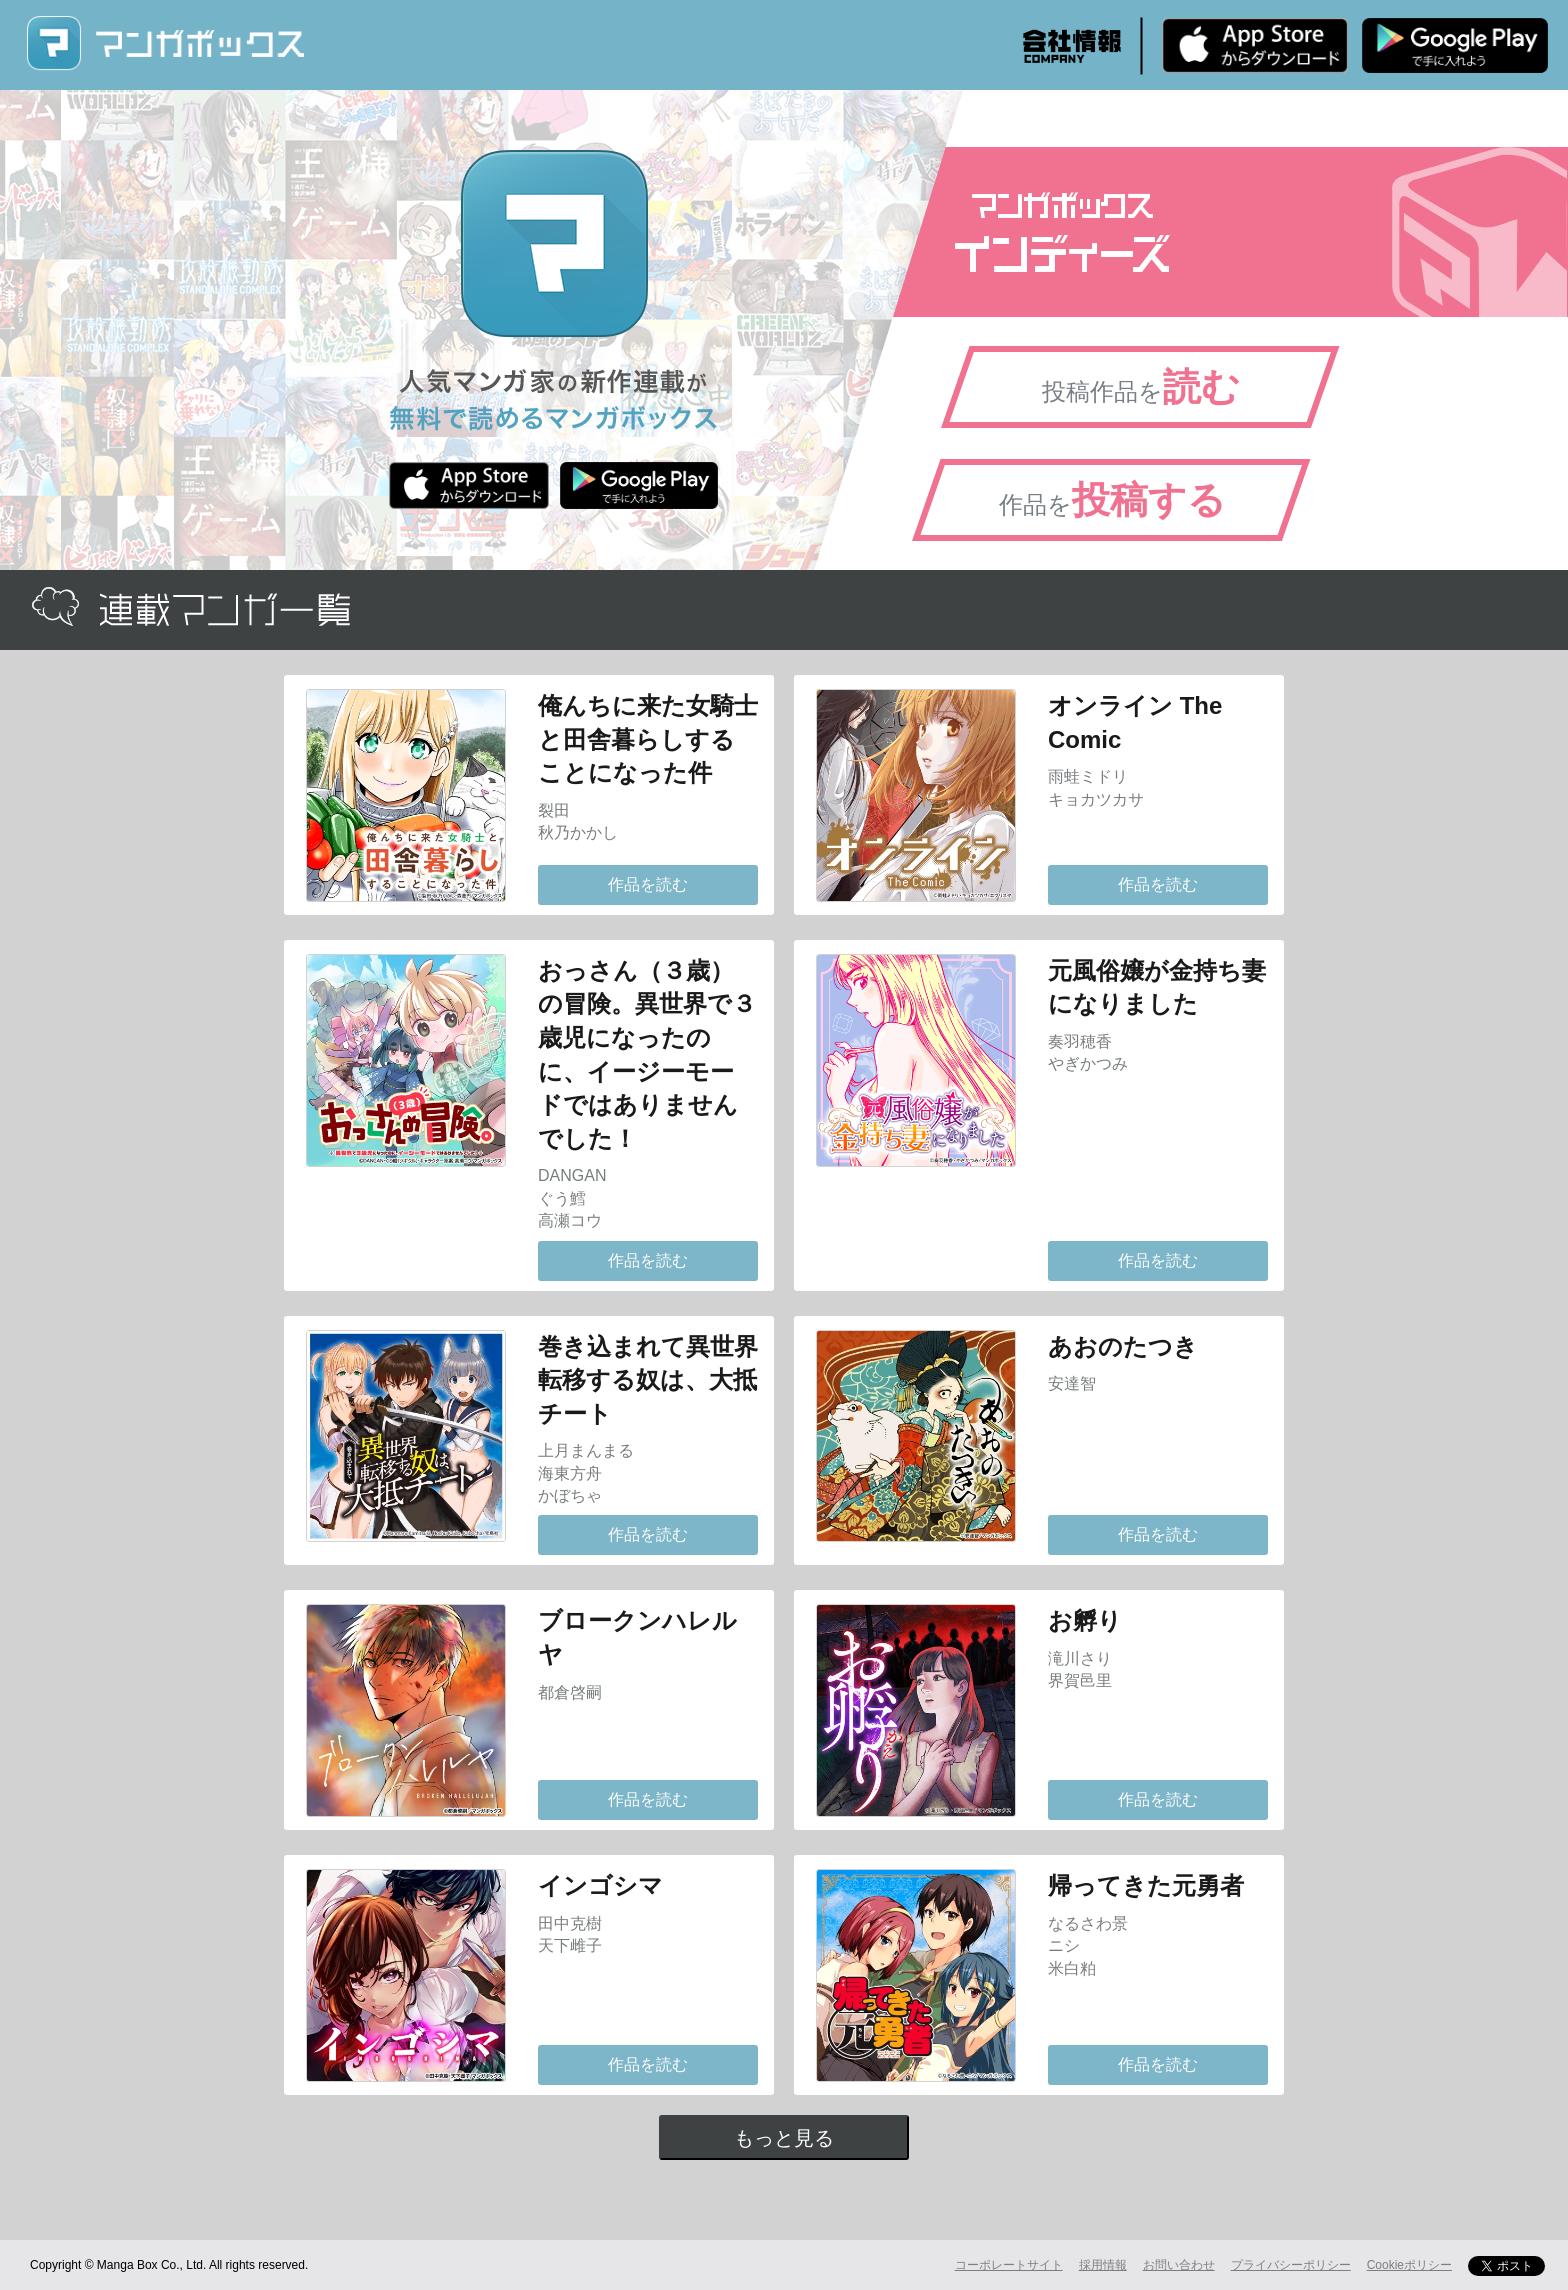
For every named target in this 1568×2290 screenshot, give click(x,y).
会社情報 (1072, 46)
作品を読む (648, 884)
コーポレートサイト (1009, 2265)
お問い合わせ (1179, 2265)
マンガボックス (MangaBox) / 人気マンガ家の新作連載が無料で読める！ (165, 43)
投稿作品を (1141, 387)
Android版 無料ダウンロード (1455, 45)
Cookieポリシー (1409, 2265)
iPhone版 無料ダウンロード (1255, 45)
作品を (1112, 500)
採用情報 (1103, 2265)
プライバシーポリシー (1291, 2265)
